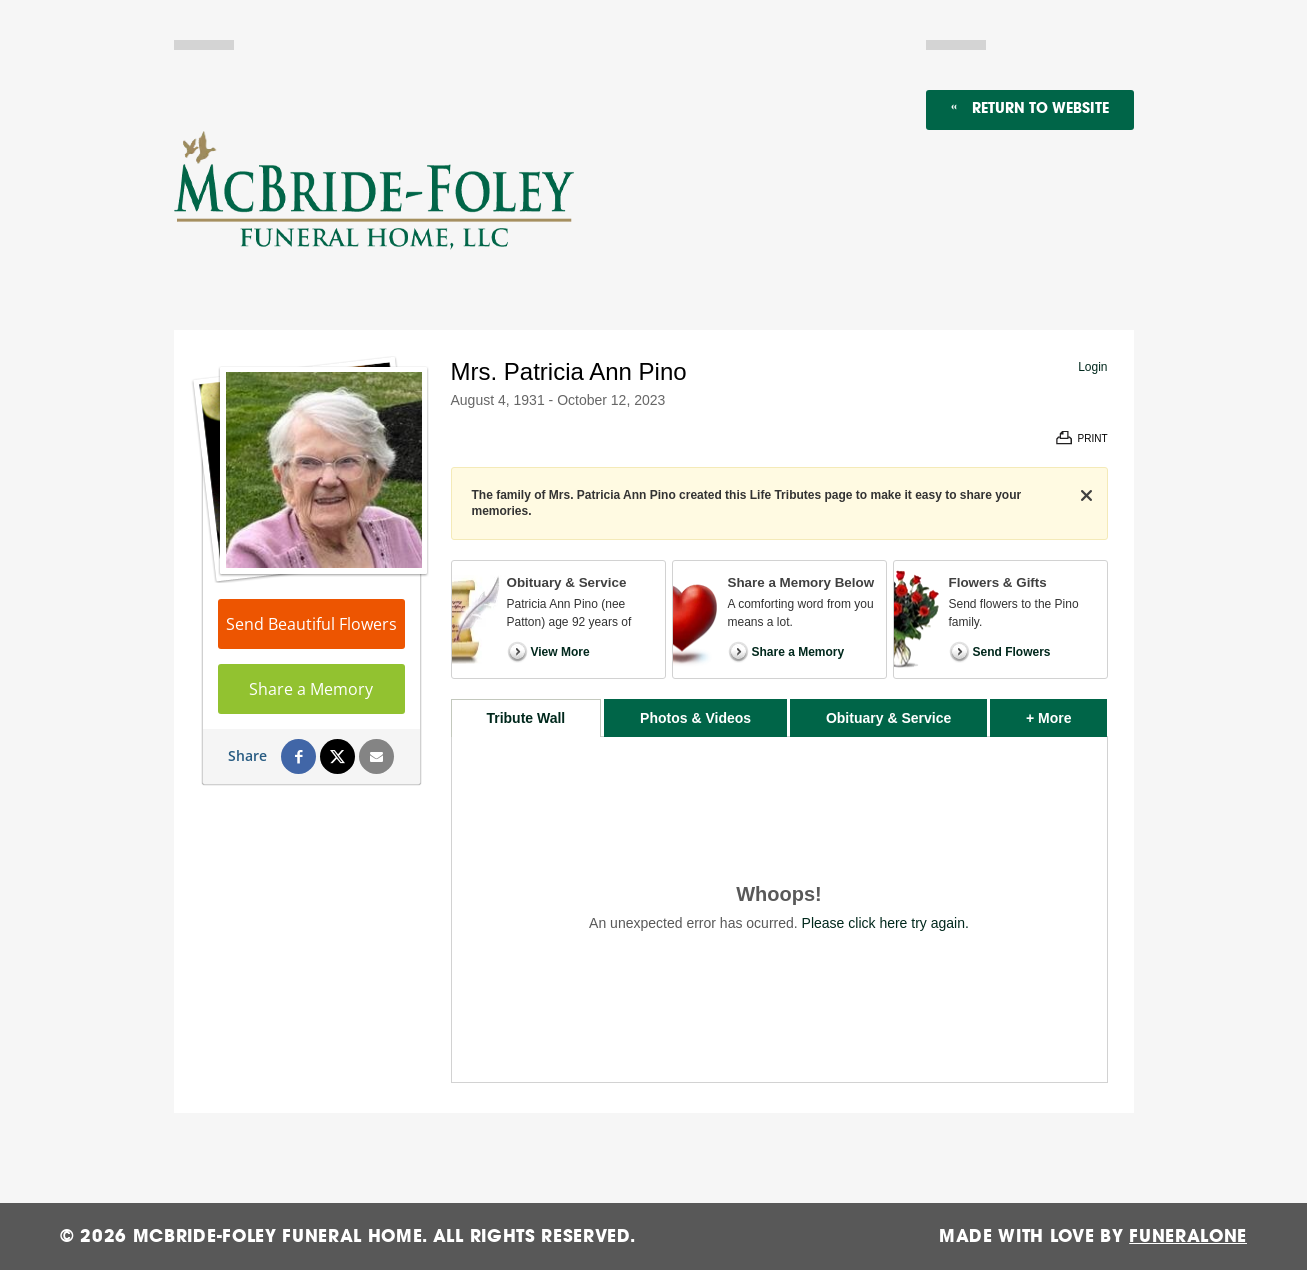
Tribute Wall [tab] (525, 718)
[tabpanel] (779, 909)
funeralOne (1188, 1236)
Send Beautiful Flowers (311, 624)
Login (1092, 367)
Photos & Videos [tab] (695, 718)
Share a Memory (311, 689)
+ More (1066, 712)
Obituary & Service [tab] (888, 718)
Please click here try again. (885, 923)
